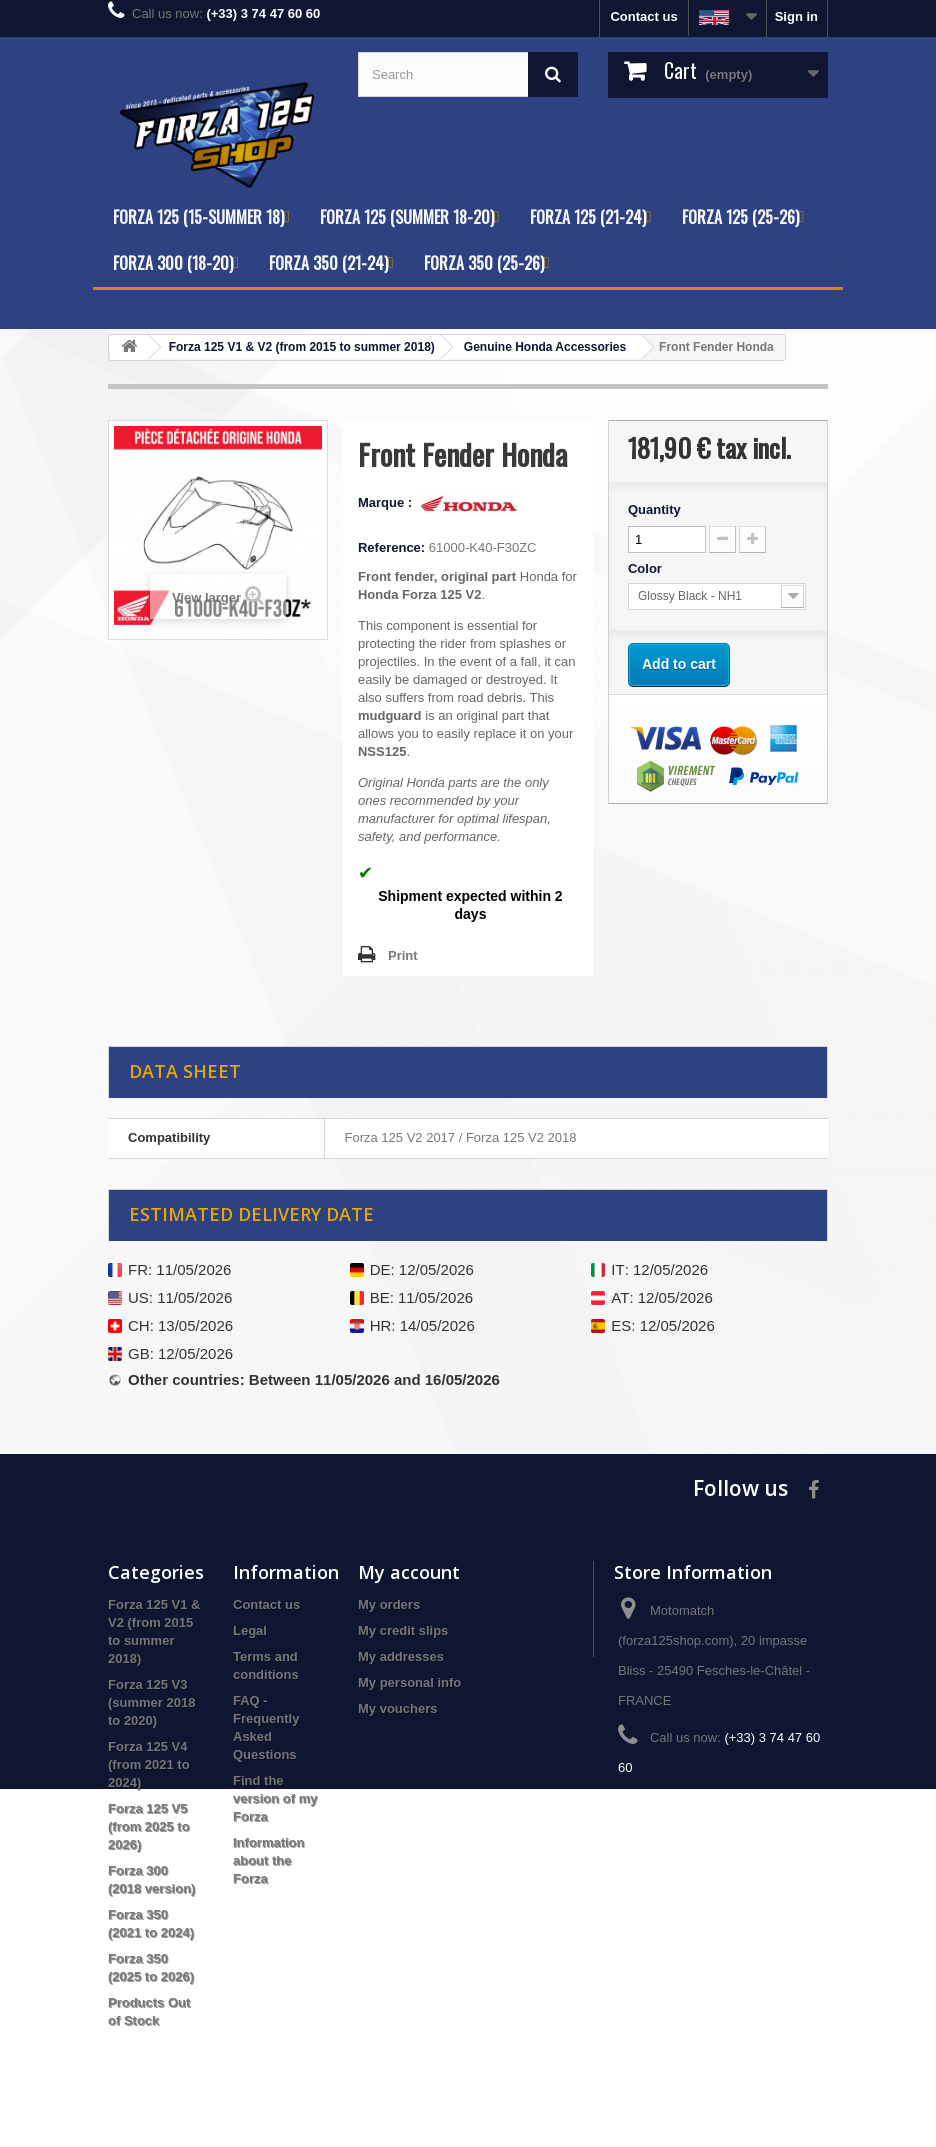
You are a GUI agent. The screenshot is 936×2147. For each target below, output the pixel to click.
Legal (250, 1630)
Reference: (391, 547)
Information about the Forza (269, 1860)
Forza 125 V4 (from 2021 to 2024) (149, 1764)
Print (403, 955)
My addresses (401, 1656)
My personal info (409, 1682)
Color (647, 568)
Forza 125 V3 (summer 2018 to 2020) (151, 1702)
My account (409, 1572)
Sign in (796, 16)
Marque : (387, 502)
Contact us (643, 16)
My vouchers (397, 1708)
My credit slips (403, 1630)
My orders (389, 1604)
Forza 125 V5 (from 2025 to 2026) (149, 1826)
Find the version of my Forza (275, 1798)
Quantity (654, 509)
